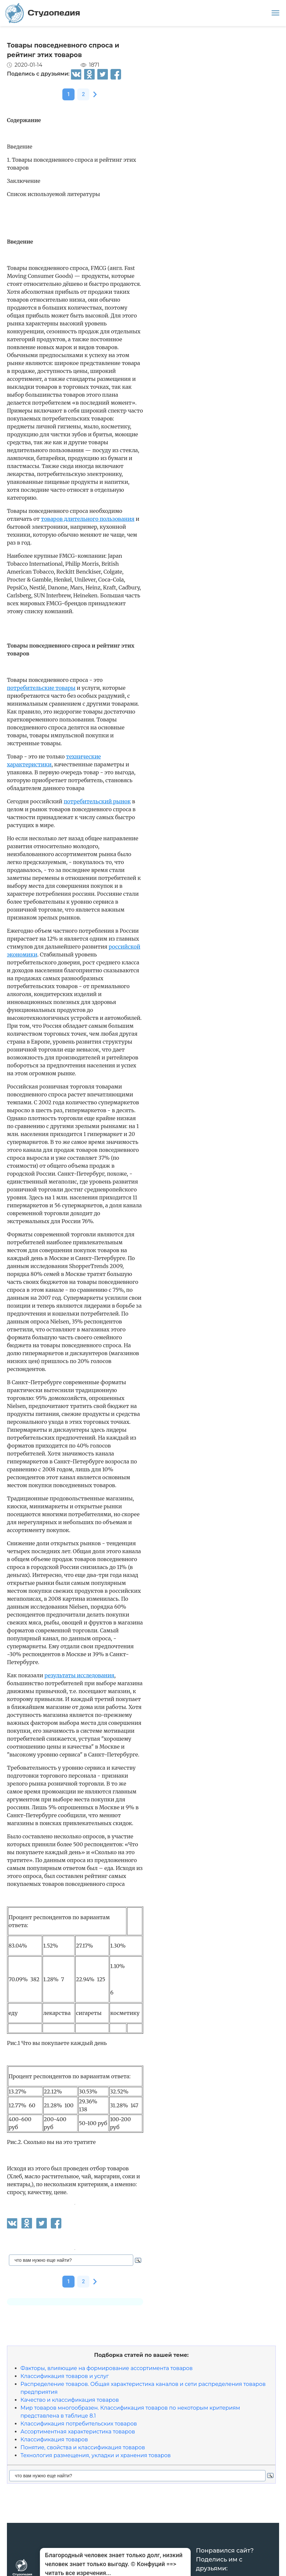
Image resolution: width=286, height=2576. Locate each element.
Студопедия (42, 13)
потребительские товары (41, 688)
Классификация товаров (54, 2439)
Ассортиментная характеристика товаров (77, 2431)
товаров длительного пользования (88, 519)
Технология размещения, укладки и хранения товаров (95, 2455)
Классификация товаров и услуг (64, 2376)
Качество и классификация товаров (69, 2400)
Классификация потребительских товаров (78, 2424)
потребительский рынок (97, 801)
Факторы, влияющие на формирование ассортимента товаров (106, 2368)
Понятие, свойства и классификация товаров (82, 2447)
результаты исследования (79, 1675)
